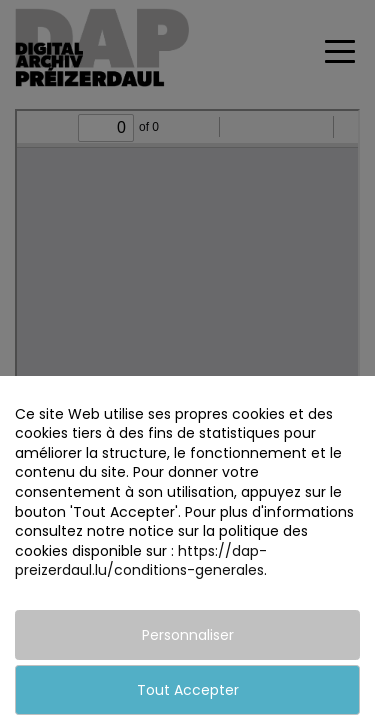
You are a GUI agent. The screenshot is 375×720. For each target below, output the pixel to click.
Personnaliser (188, 635)
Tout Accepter (188, 690)
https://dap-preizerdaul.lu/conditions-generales (141, 561)
